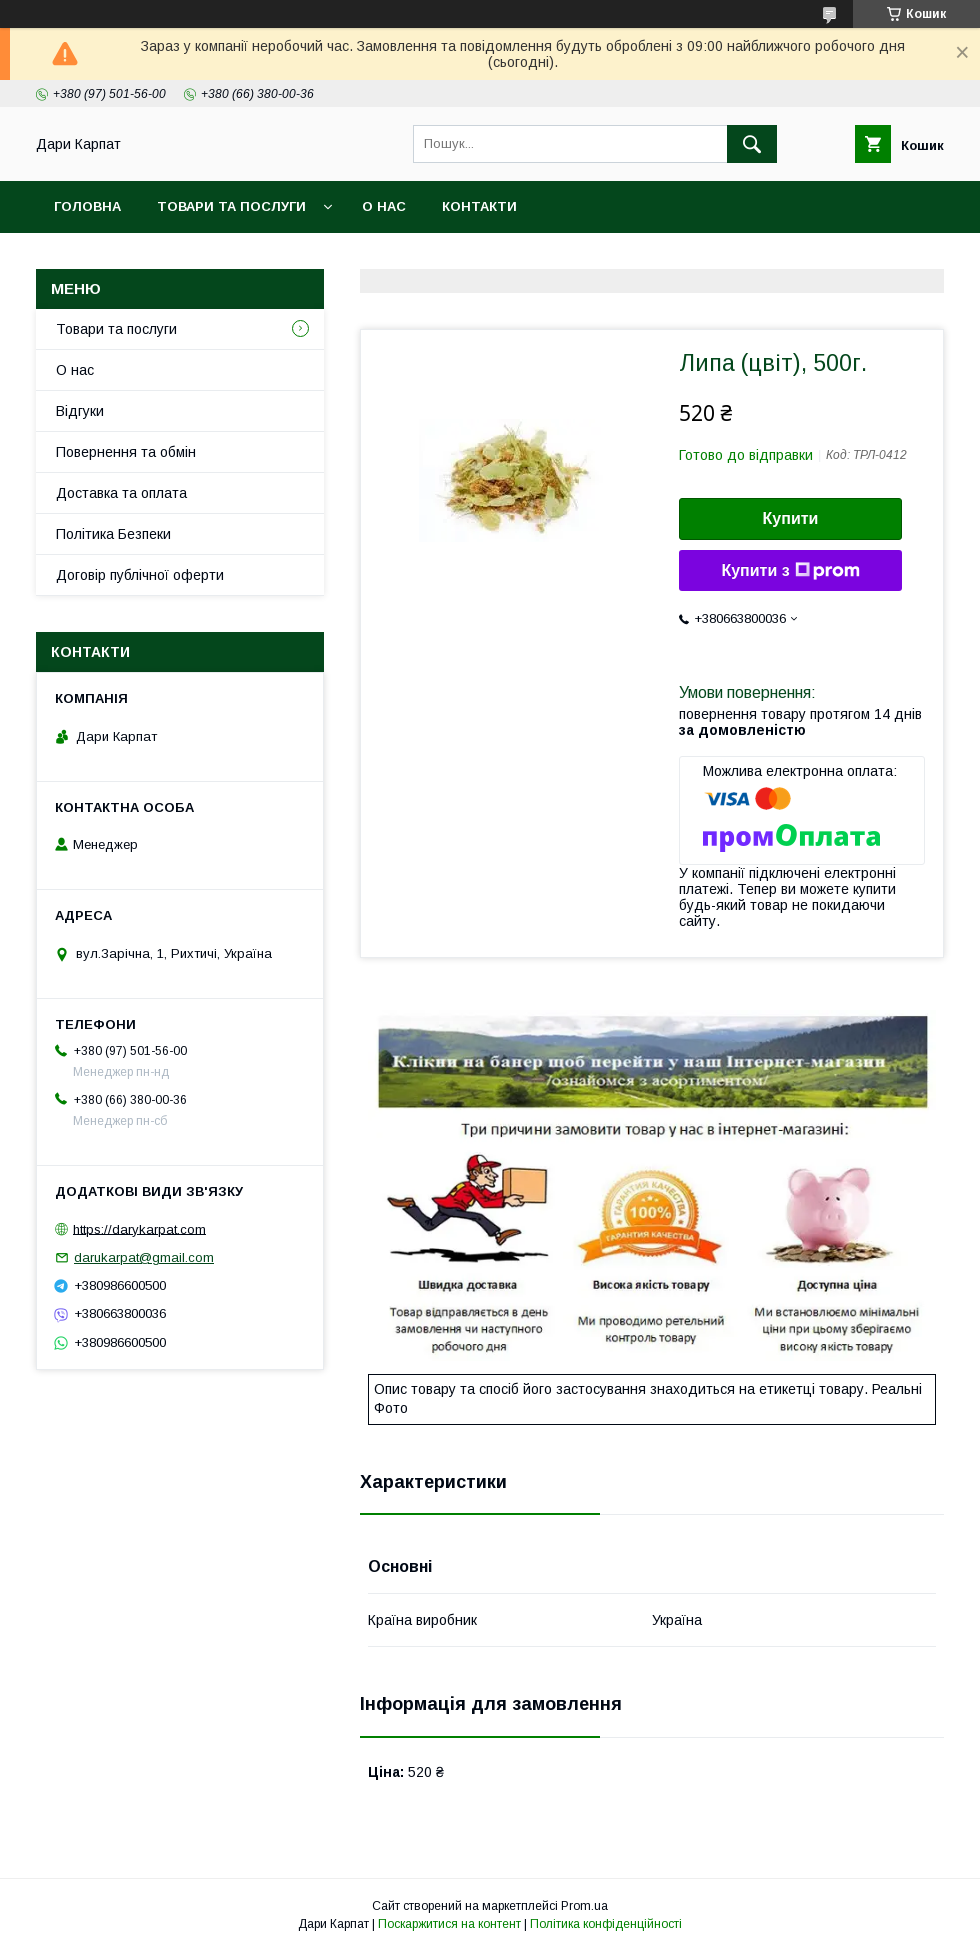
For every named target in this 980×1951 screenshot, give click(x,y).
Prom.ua (584, 1906)
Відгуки (80, 411)
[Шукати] (752, 144)
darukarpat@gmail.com (144, 1257)
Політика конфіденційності (606, 1924)
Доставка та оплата (121, 493)
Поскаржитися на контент (449, 1924)
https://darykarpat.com (139, 1228)
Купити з (790, 571)
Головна (87, 206)
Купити (791, 518)
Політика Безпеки (113, 534)
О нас (384, 206)
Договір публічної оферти (140, 575)
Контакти (479, 206)
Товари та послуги (231, 206)
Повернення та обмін (126, 452)
